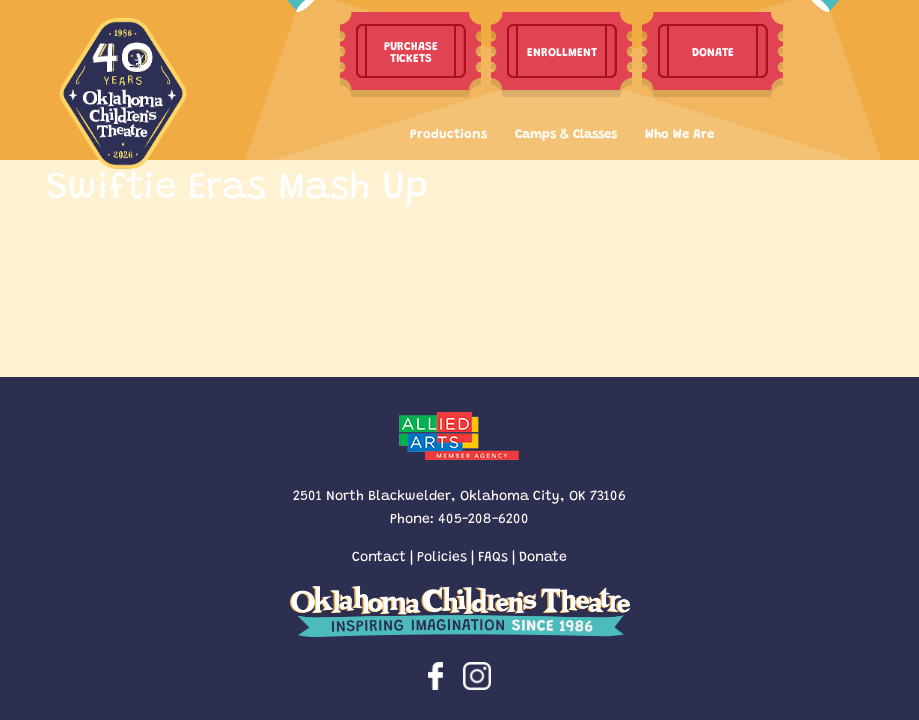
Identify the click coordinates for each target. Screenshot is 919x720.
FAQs (493, 555)
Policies (442, 555)
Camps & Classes (566, 132)
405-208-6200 (483, 517)
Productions (448, 132)
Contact (379, 555)
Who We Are (679, 132)
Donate (543, 555)
